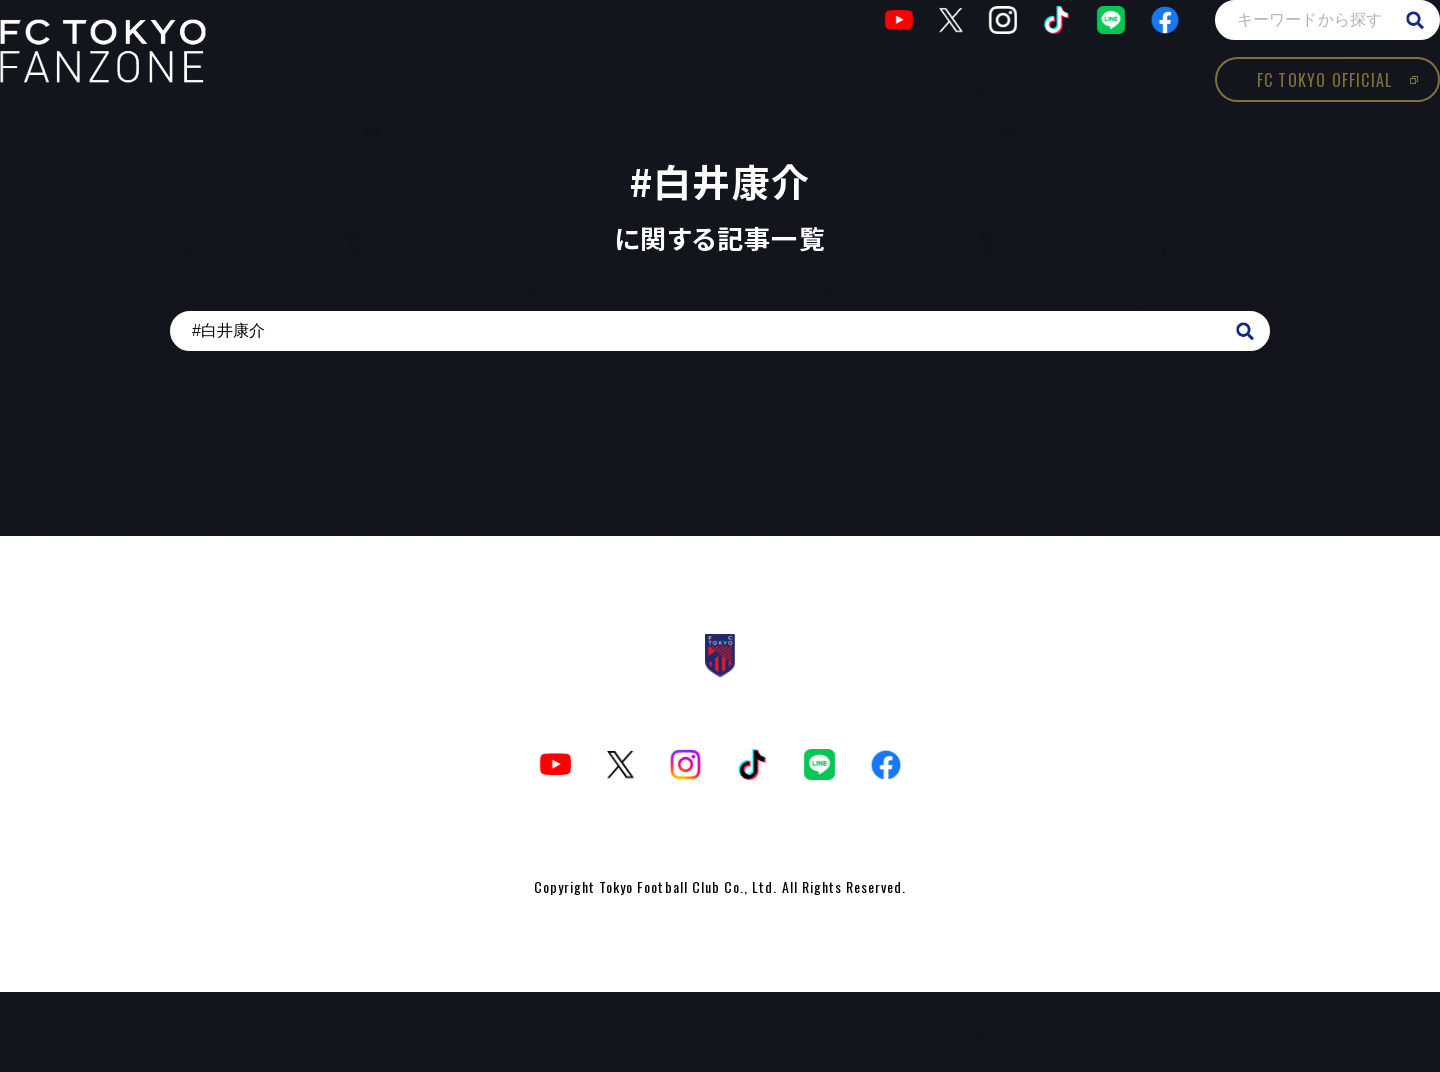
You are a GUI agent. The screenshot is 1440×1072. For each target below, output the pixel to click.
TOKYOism (163, 91)
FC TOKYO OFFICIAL (1264, 120)
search (1355, 60)
